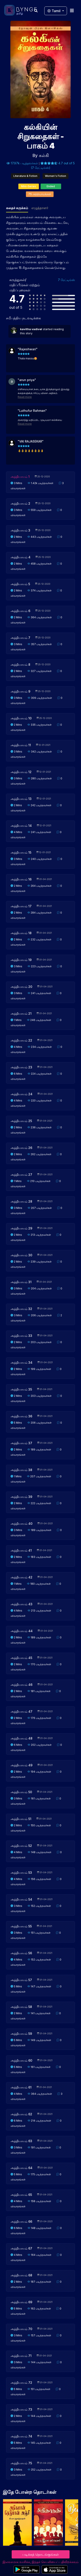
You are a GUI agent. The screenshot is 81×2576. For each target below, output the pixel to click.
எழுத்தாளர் (39, 208)
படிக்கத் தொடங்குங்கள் (40, 2554)
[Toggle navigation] (72, 10)
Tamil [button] (54, 11)
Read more (25, 397)
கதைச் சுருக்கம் (17, 208)
